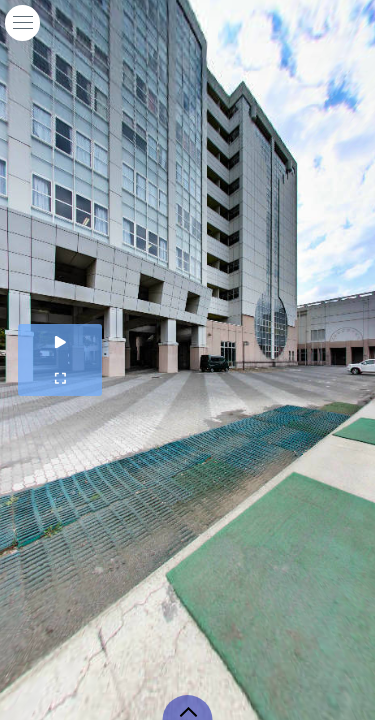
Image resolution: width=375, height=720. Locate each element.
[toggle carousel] (188, 707)
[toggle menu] (22, 23)
